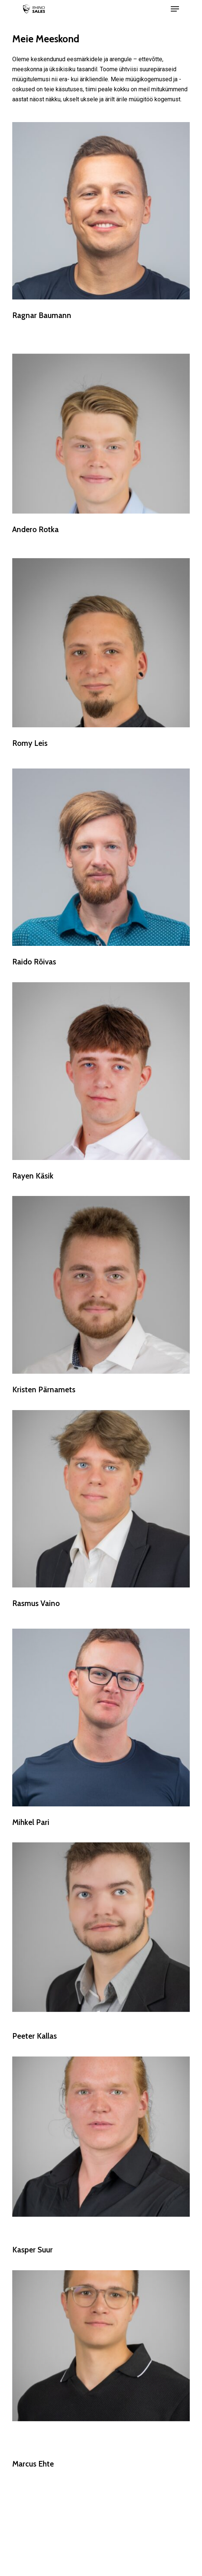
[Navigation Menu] (175, 9)
